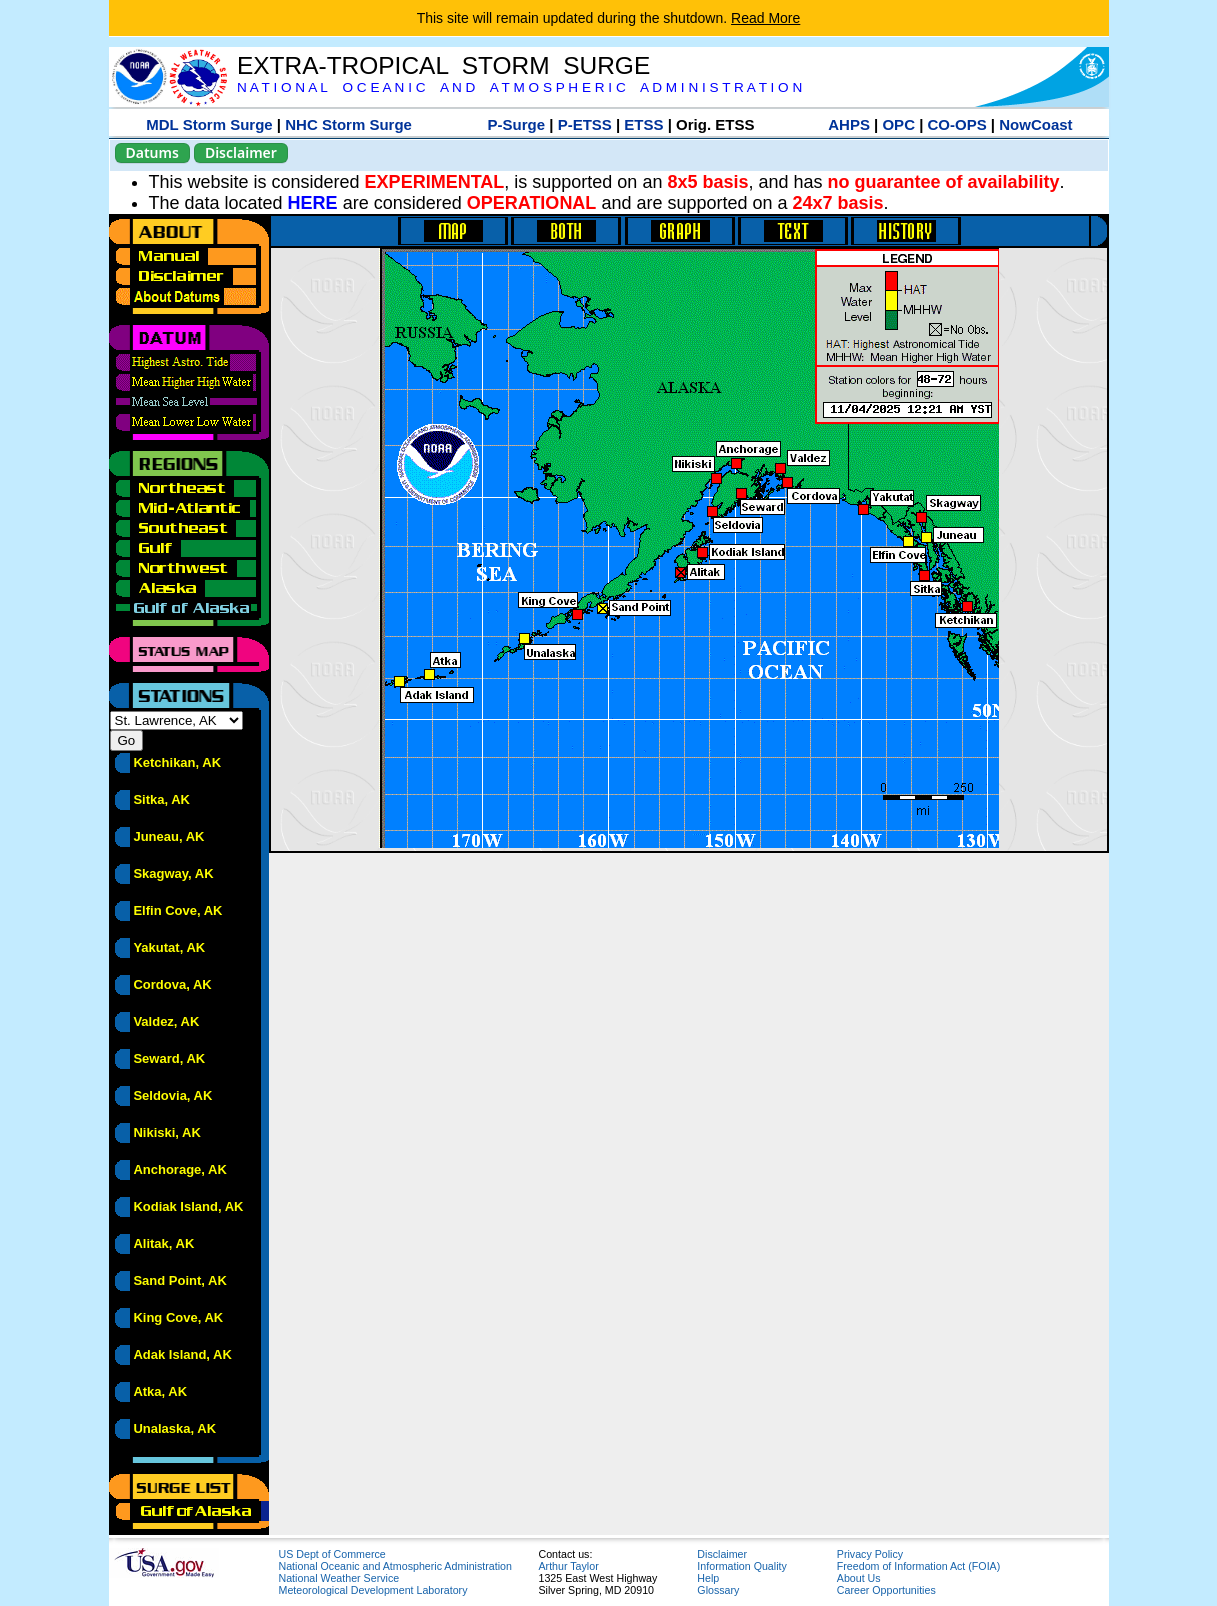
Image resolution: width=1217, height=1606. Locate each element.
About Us (859, 1578)
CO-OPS (957, 124)
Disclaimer (241, 152)
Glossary (718, 1590)
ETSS (643, 124)
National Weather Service (339, 1578)
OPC (898, 124)
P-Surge (517, 124)
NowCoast (1035, 124)
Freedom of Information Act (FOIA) (918, 1566)
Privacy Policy (870, 1554)
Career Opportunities (886, 1590)
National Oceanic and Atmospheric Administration (395, 1566)
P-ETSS (585, 124)
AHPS (849, 124)
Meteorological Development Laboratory (373, 1590)
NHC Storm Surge (348, 124)
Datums (152, 152)
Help (708, 1578)
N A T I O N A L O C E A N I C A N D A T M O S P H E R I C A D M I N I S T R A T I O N (519, 87)
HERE (313, 203)
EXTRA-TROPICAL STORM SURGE (443, 65)
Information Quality (741, 1566)
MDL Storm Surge (209, 124)
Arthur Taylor (569, 1566)
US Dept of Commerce (332, 1554)
